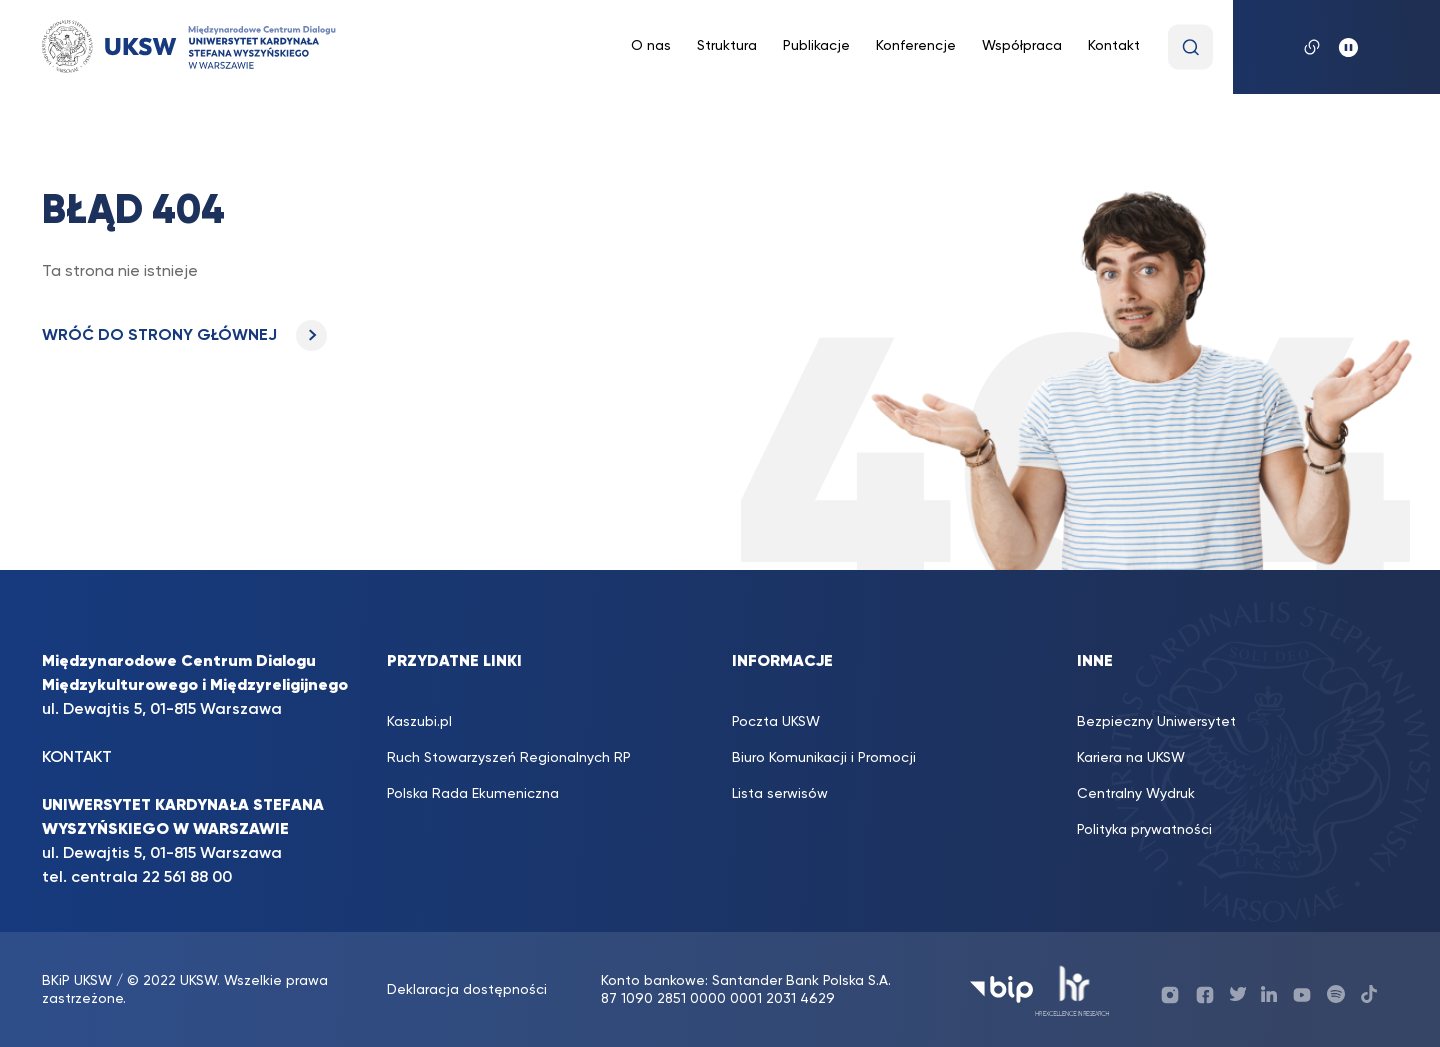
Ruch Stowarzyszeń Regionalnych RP (509, 758)
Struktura (727, 46)
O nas (651, 46)
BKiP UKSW (79, 981)
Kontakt (1114, 46)
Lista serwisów (780, 794)
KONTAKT (77, 758)
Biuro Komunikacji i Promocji (824, 758)
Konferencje (916, 46)
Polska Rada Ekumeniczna (473, 794)
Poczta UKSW (776, 722)
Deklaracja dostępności (467, 990)
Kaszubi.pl (419, 722)
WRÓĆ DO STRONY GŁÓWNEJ (184, 336)
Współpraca (1022, 46)
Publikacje (816, 46)
